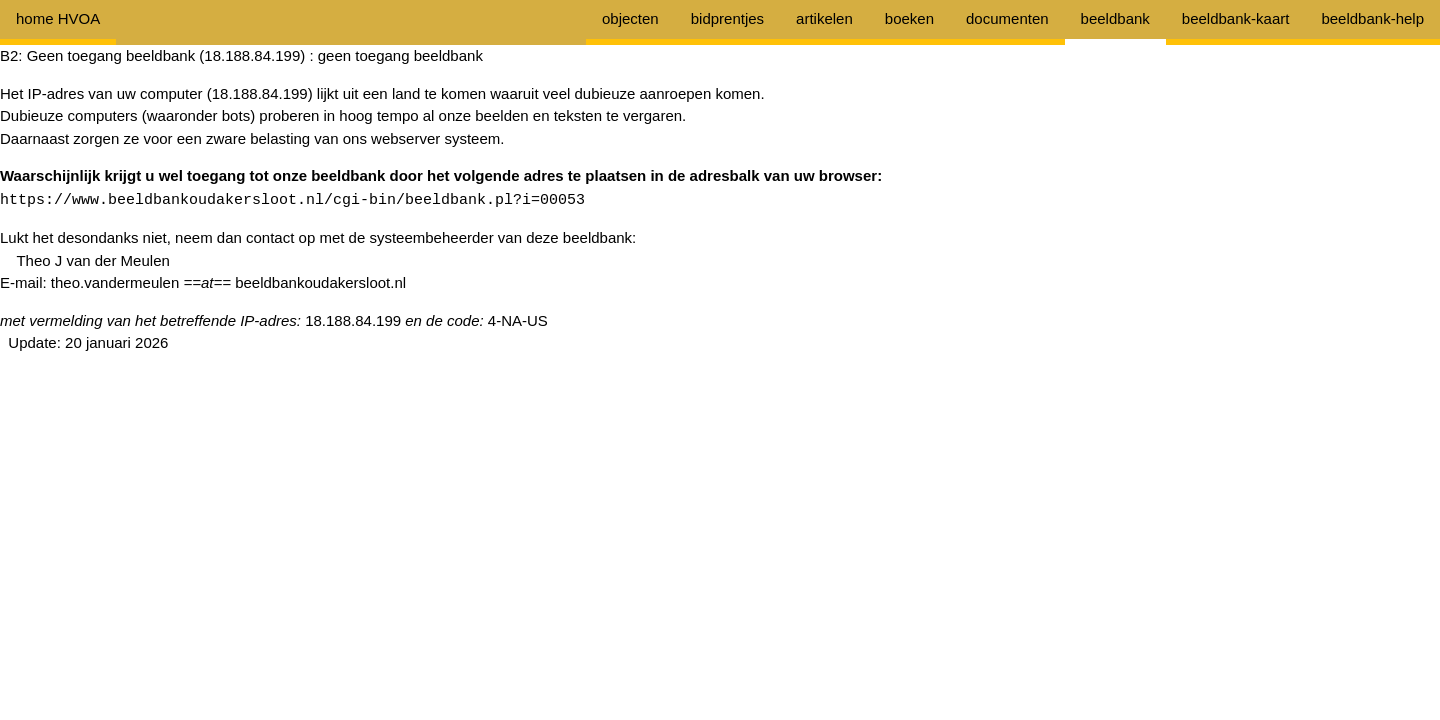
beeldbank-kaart (1236, 18)
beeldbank (1115, 18)
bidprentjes (727, 18)
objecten (630, 18)
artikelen (824, 18)
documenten (1007, 18)
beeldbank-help (1372, 18)
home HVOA (58, 18)
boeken (909, 18)
